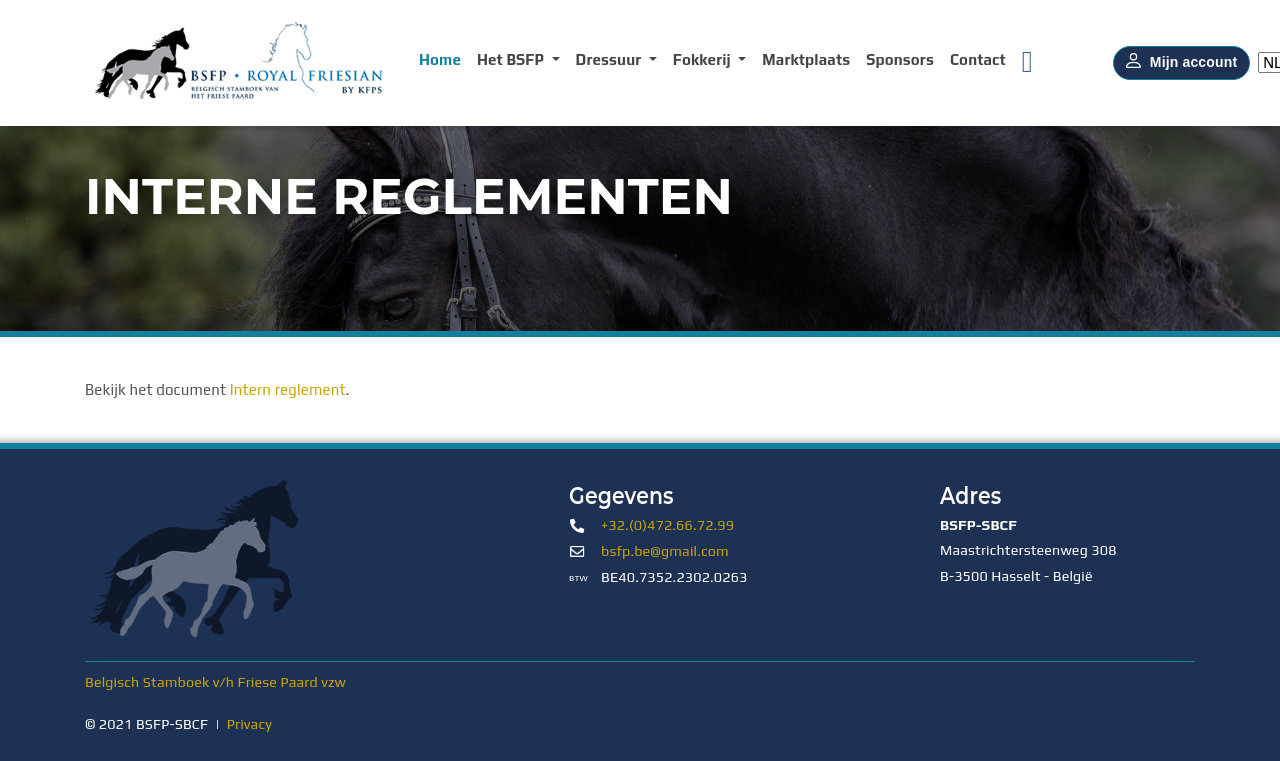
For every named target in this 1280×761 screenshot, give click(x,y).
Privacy (249, 724)
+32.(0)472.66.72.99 (667, 525)
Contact (978, 59)
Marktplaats (806, 59)
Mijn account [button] (1181, 63)
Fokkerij (704, 59)
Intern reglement (288, 389)
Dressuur (610, 59)
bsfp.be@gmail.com (665, 551)
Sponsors (900, 59)
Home (440, 59)
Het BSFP (512, 59)
